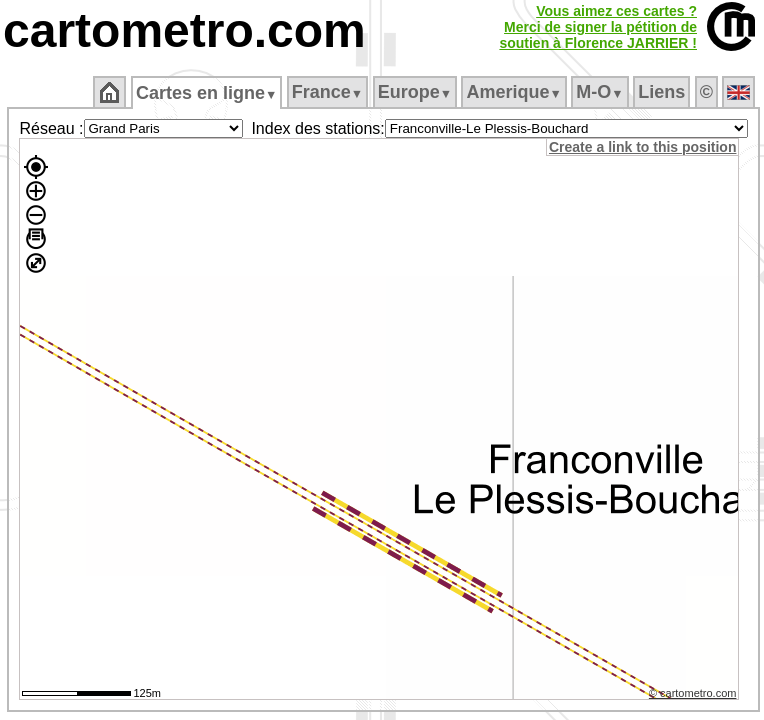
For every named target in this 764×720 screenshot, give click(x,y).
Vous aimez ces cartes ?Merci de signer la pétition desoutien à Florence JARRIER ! (598, 27)
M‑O (599, 92)
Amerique (513, 92)
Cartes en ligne (206, 93)
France (327, 92)
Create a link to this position (642, 147)
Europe (415, 92)
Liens (661, 92)
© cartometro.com (693, 693)
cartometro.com (184, 30)
